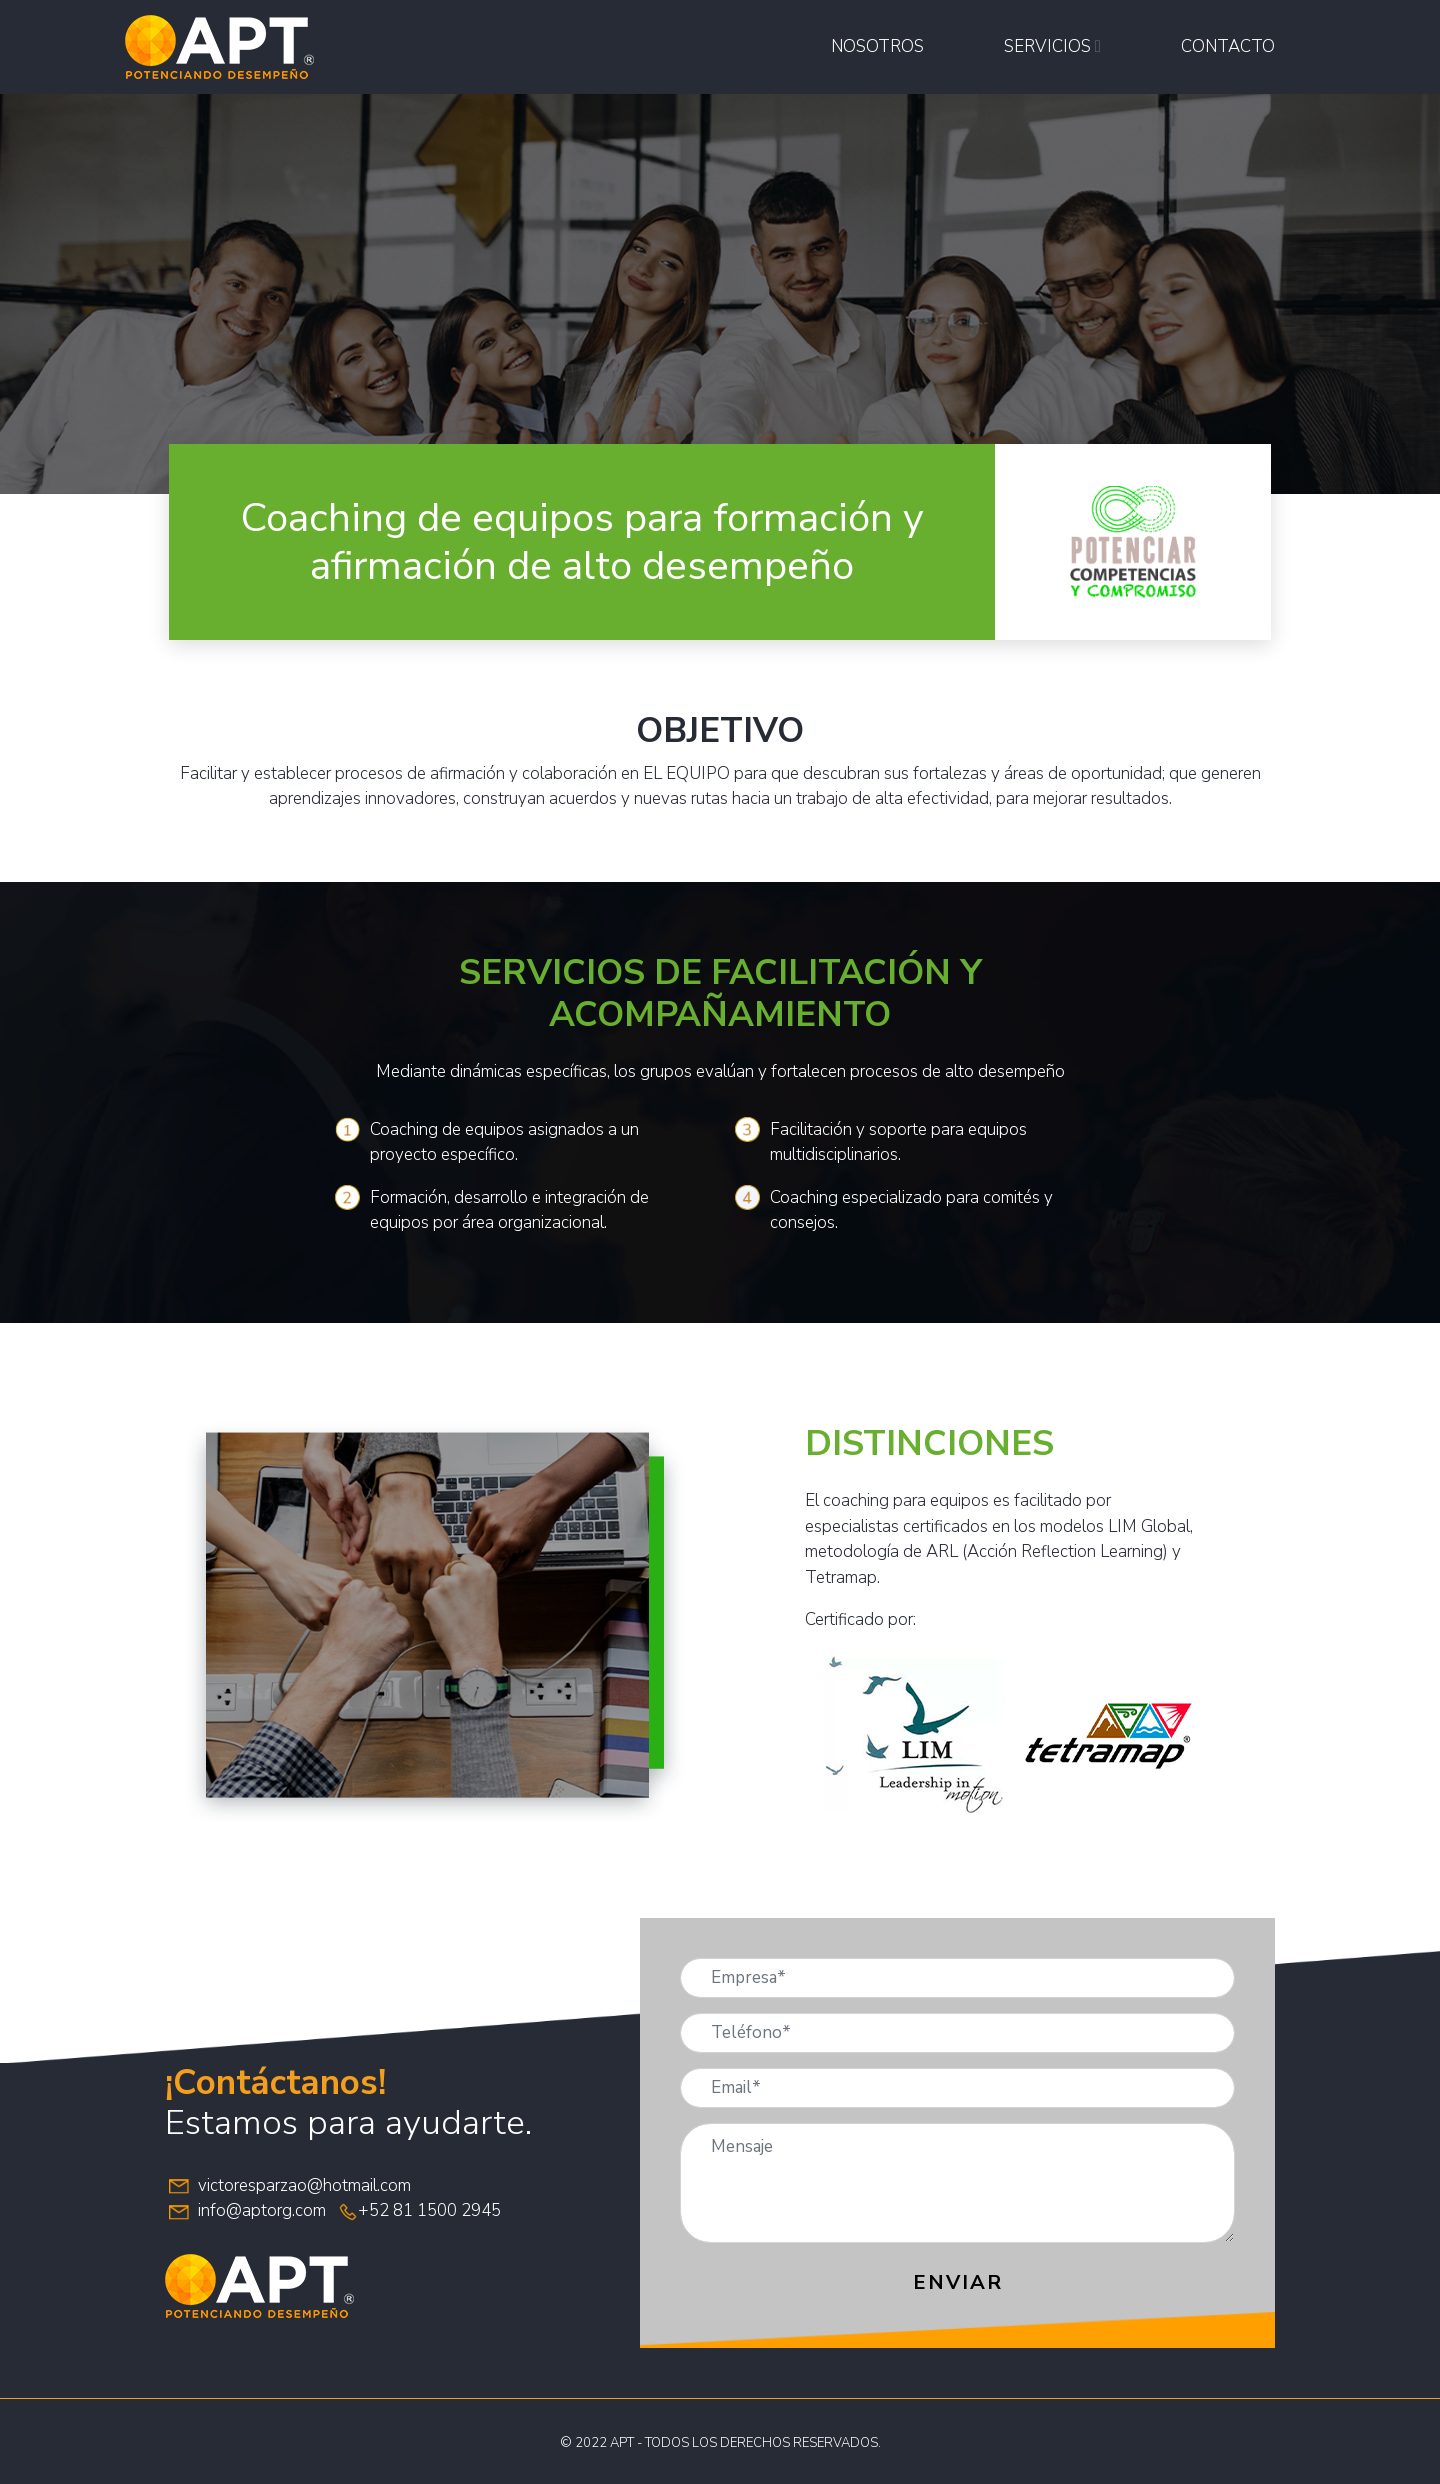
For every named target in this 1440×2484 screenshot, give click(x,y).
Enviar (958, 2282)
